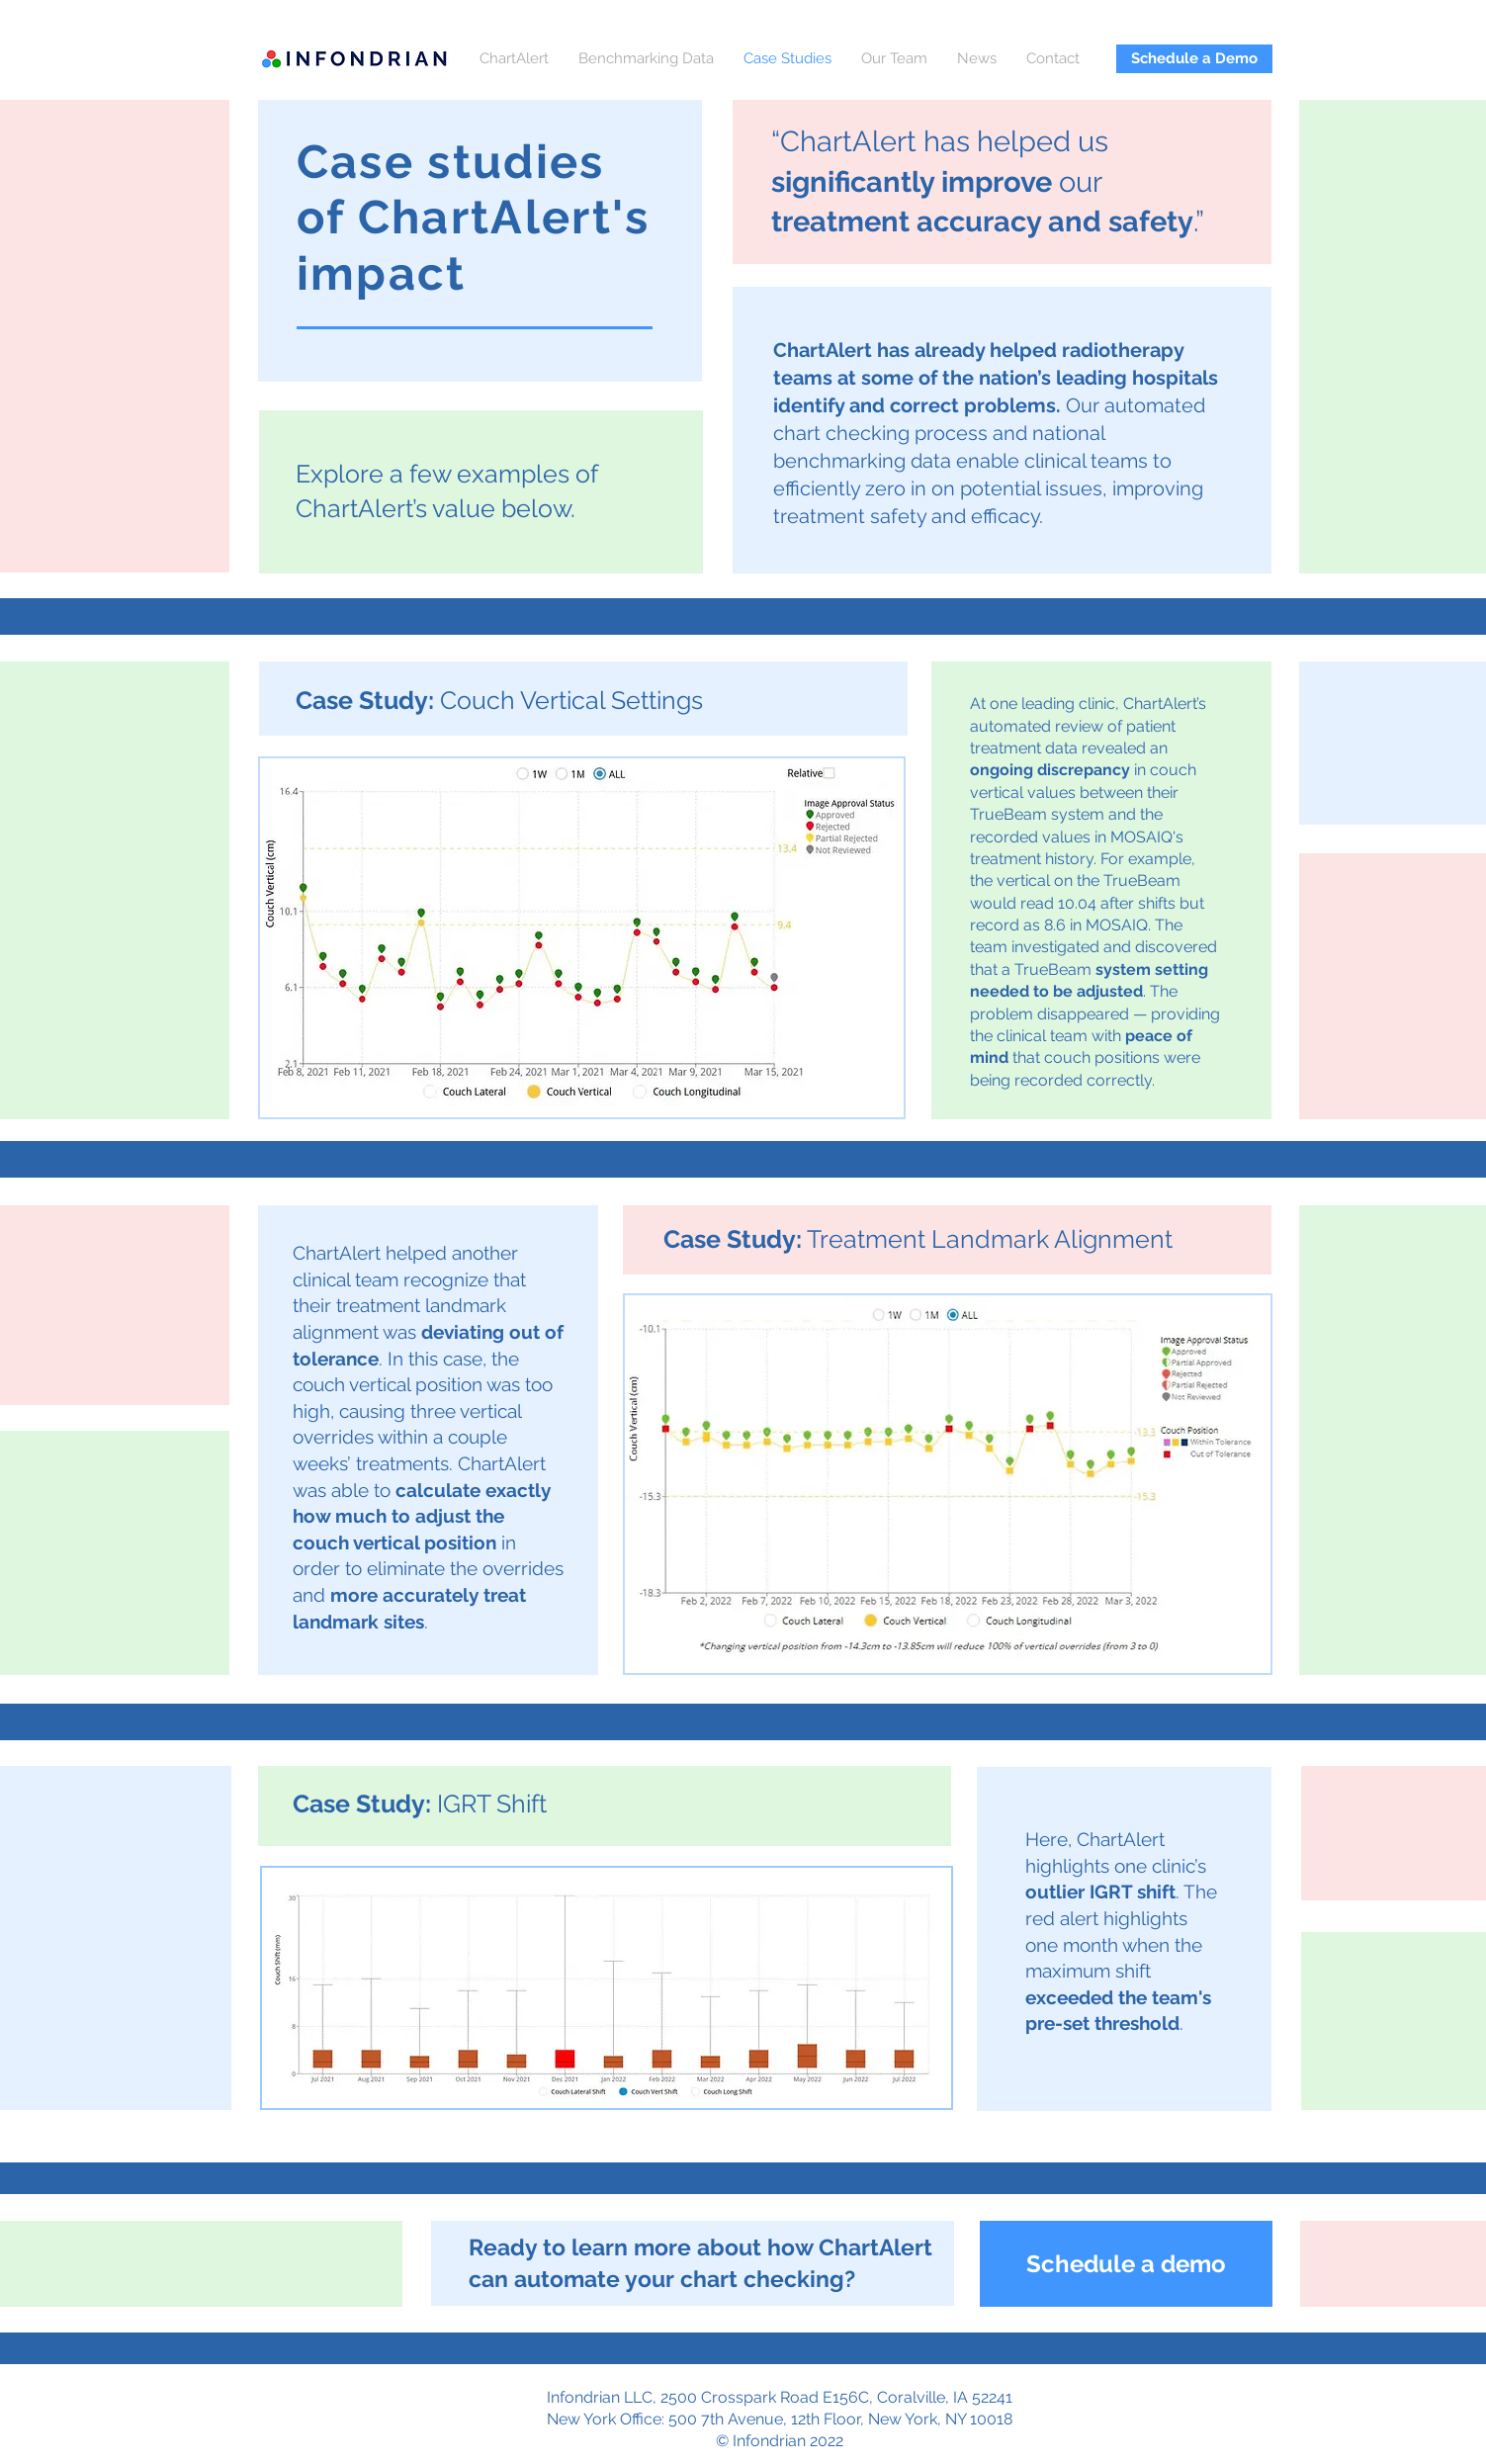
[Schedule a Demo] (1194, 58)
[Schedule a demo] (1126, 2264)
